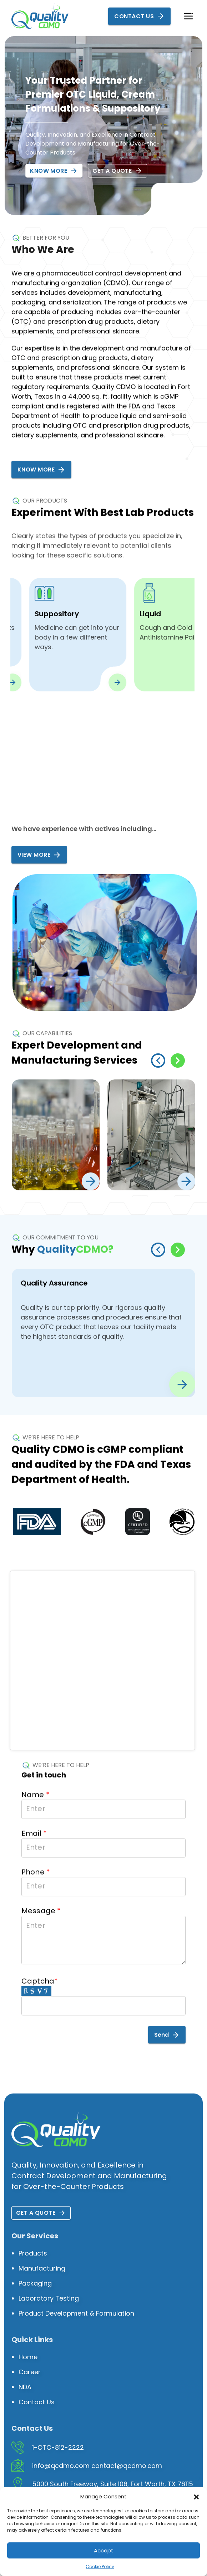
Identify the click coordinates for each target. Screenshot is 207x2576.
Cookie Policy (100, 2566)
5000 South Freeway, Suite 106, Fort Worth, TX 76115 (112, 2483)
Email (34, 1860)
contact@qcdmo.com (126, 2465)
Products (33, 2253)
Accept (103, 2550)
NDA (25, 2386)
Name (35, 1822)
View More (39, 871)
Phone (35, 1899)
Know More (54, 171)
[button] (196, 2496)
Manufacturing (42, 2268)
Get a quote (117, 171)
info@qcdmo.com (61, 2465)
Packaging (35, 2283)
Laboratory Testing (49, 2298)
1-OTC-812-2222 (58, 2447)
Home (28, 2356)
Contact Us (139, 16)
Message (41, 1968)
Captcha (39, 2018)
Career (30, 2371)
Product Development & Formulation (76, 2313)
